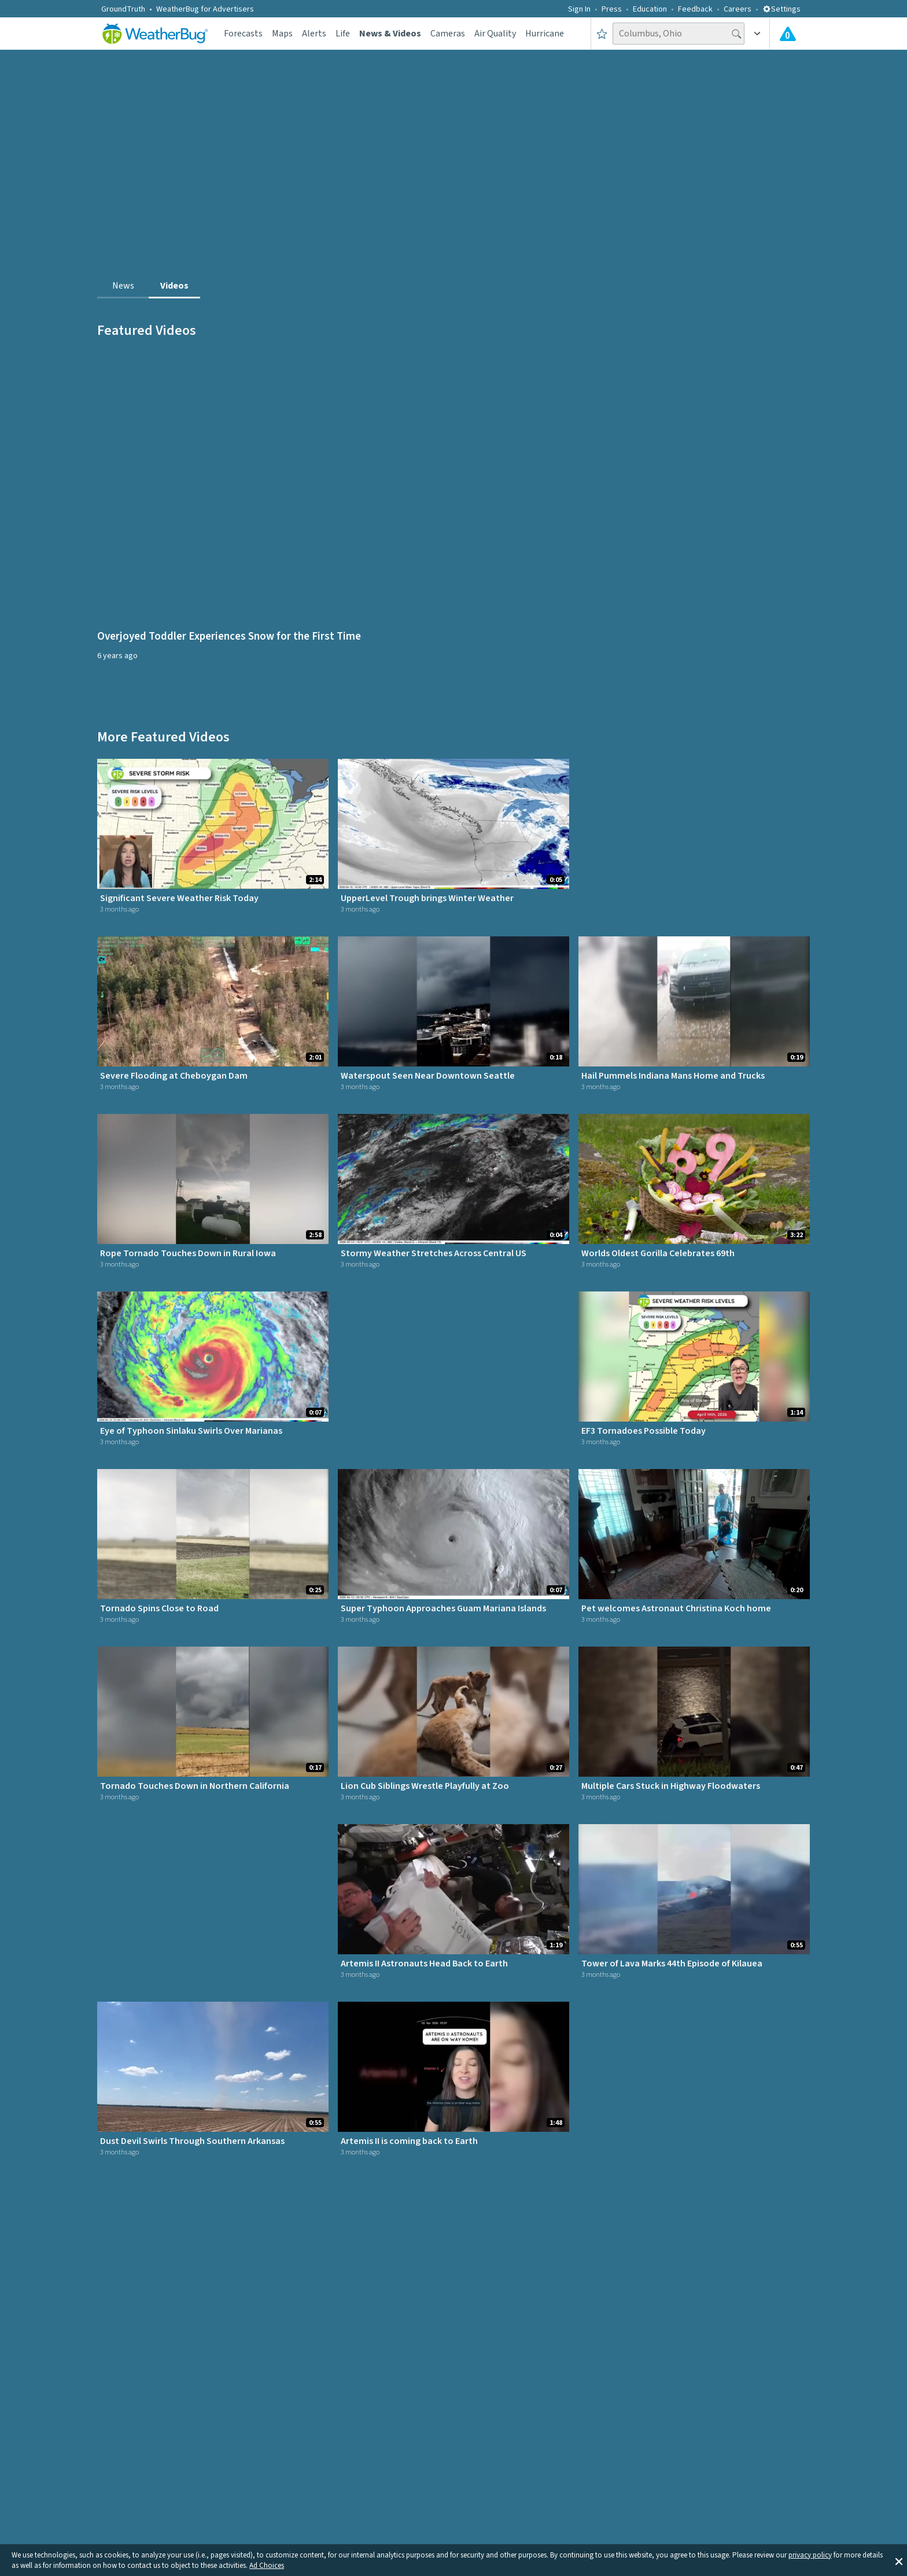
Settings (781, 9)
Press (612, 9)
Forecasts (243, 33)
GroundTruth (123, 9)
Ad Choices (266, 2565)
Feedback (695, 9)
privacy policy (810, 2555)
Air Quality (495, 33)
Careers (737, 9)
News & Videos (390, 33)
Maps (282, 33)
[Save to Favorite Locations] (602, 33)
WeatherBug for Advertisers (205, 9)
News (123, 285)
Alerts (314, 33)
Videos (174, 285)
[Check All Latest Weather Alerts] (788, 33)
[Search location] (678, 34)
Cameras (447, 33)
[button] (898, 2560)
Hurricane (544, 33)
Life (342, 33)
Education (650, 9)
